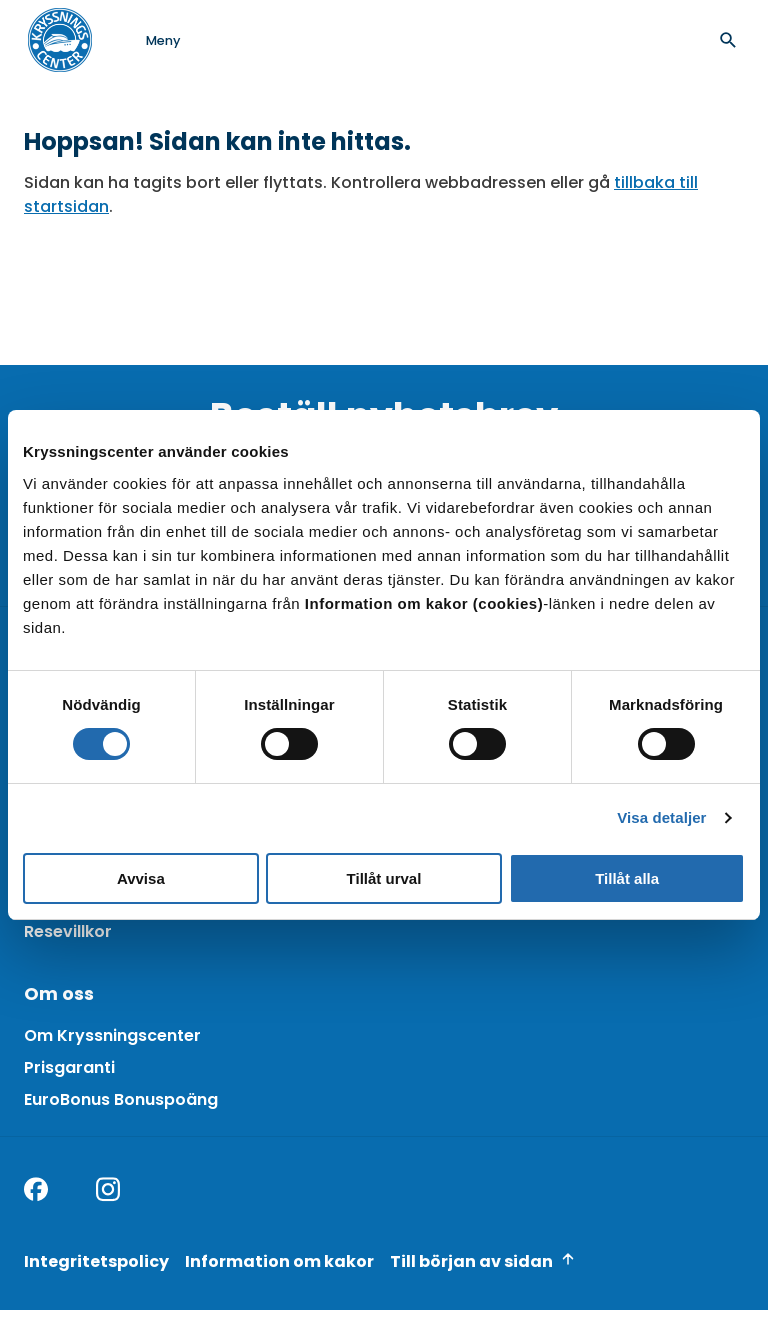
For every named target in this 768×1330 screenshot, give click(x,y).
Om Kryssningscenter (112, 1035)
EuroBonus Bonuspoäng (121, 1099)
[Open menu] (143, 40)
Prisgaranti (69, 1067)
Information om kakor (279, 1261)
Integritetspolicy (96, 1261)
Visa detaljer (661, 817)
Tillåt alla (627, 878)
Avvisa (141, 878)
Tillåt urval (384, 878)
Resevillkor (68, 931)
